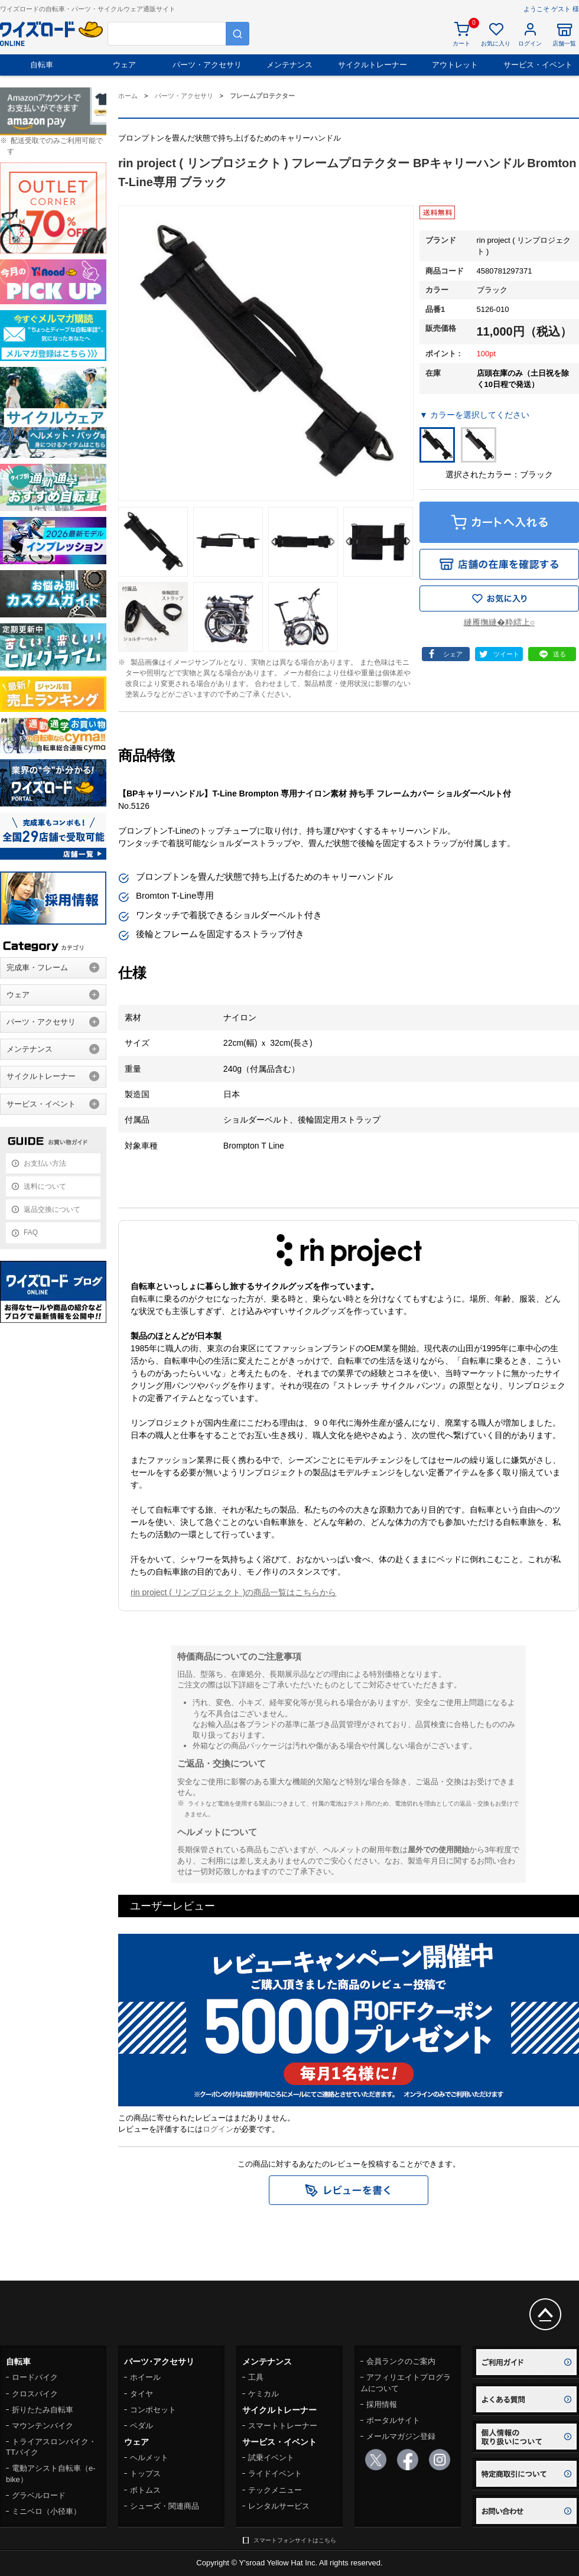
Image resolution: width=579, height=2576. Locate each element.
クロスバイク (35, 2393)
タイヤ (141, 2393)
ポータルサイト (393, 2420)
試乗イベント (271, 2457)
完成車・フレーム (37, 967)
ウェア (124, 64)
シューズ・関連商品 (164, 2506)
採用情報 (381, 2404)
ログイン (218, 2129)
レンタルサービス (279, 2506)
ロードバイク (35, 2377)
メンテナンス (289, 64)
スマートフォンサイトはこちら (294, 2540)
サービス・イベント (538, 64)
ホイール (145, 2377)
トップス (145, 2473)
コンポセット (153, 2409)
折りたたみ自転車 (42, 2409)
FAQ (31, 1232)
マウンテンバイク (42, 2425)
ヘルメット (149, 2457)
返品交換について (52, 1209)
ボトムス (145, 2490)
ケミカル (263, 2393)
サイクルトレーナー (372, 64)
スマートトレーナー (282, 2425)
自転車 (41, 64)
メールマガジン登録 (400, 2436)
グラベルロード (39, 2495)
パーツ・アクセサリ (207, 64)
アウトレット (455, 64)
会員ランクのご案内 (400, 2361)
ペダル (141, 2425)
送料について (45, 1186)
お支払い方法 (45, 1163)
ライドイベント (275, 2473)
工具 (256, 2377)
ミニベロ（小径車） (46, 2511)
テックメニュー (275, 2490)
